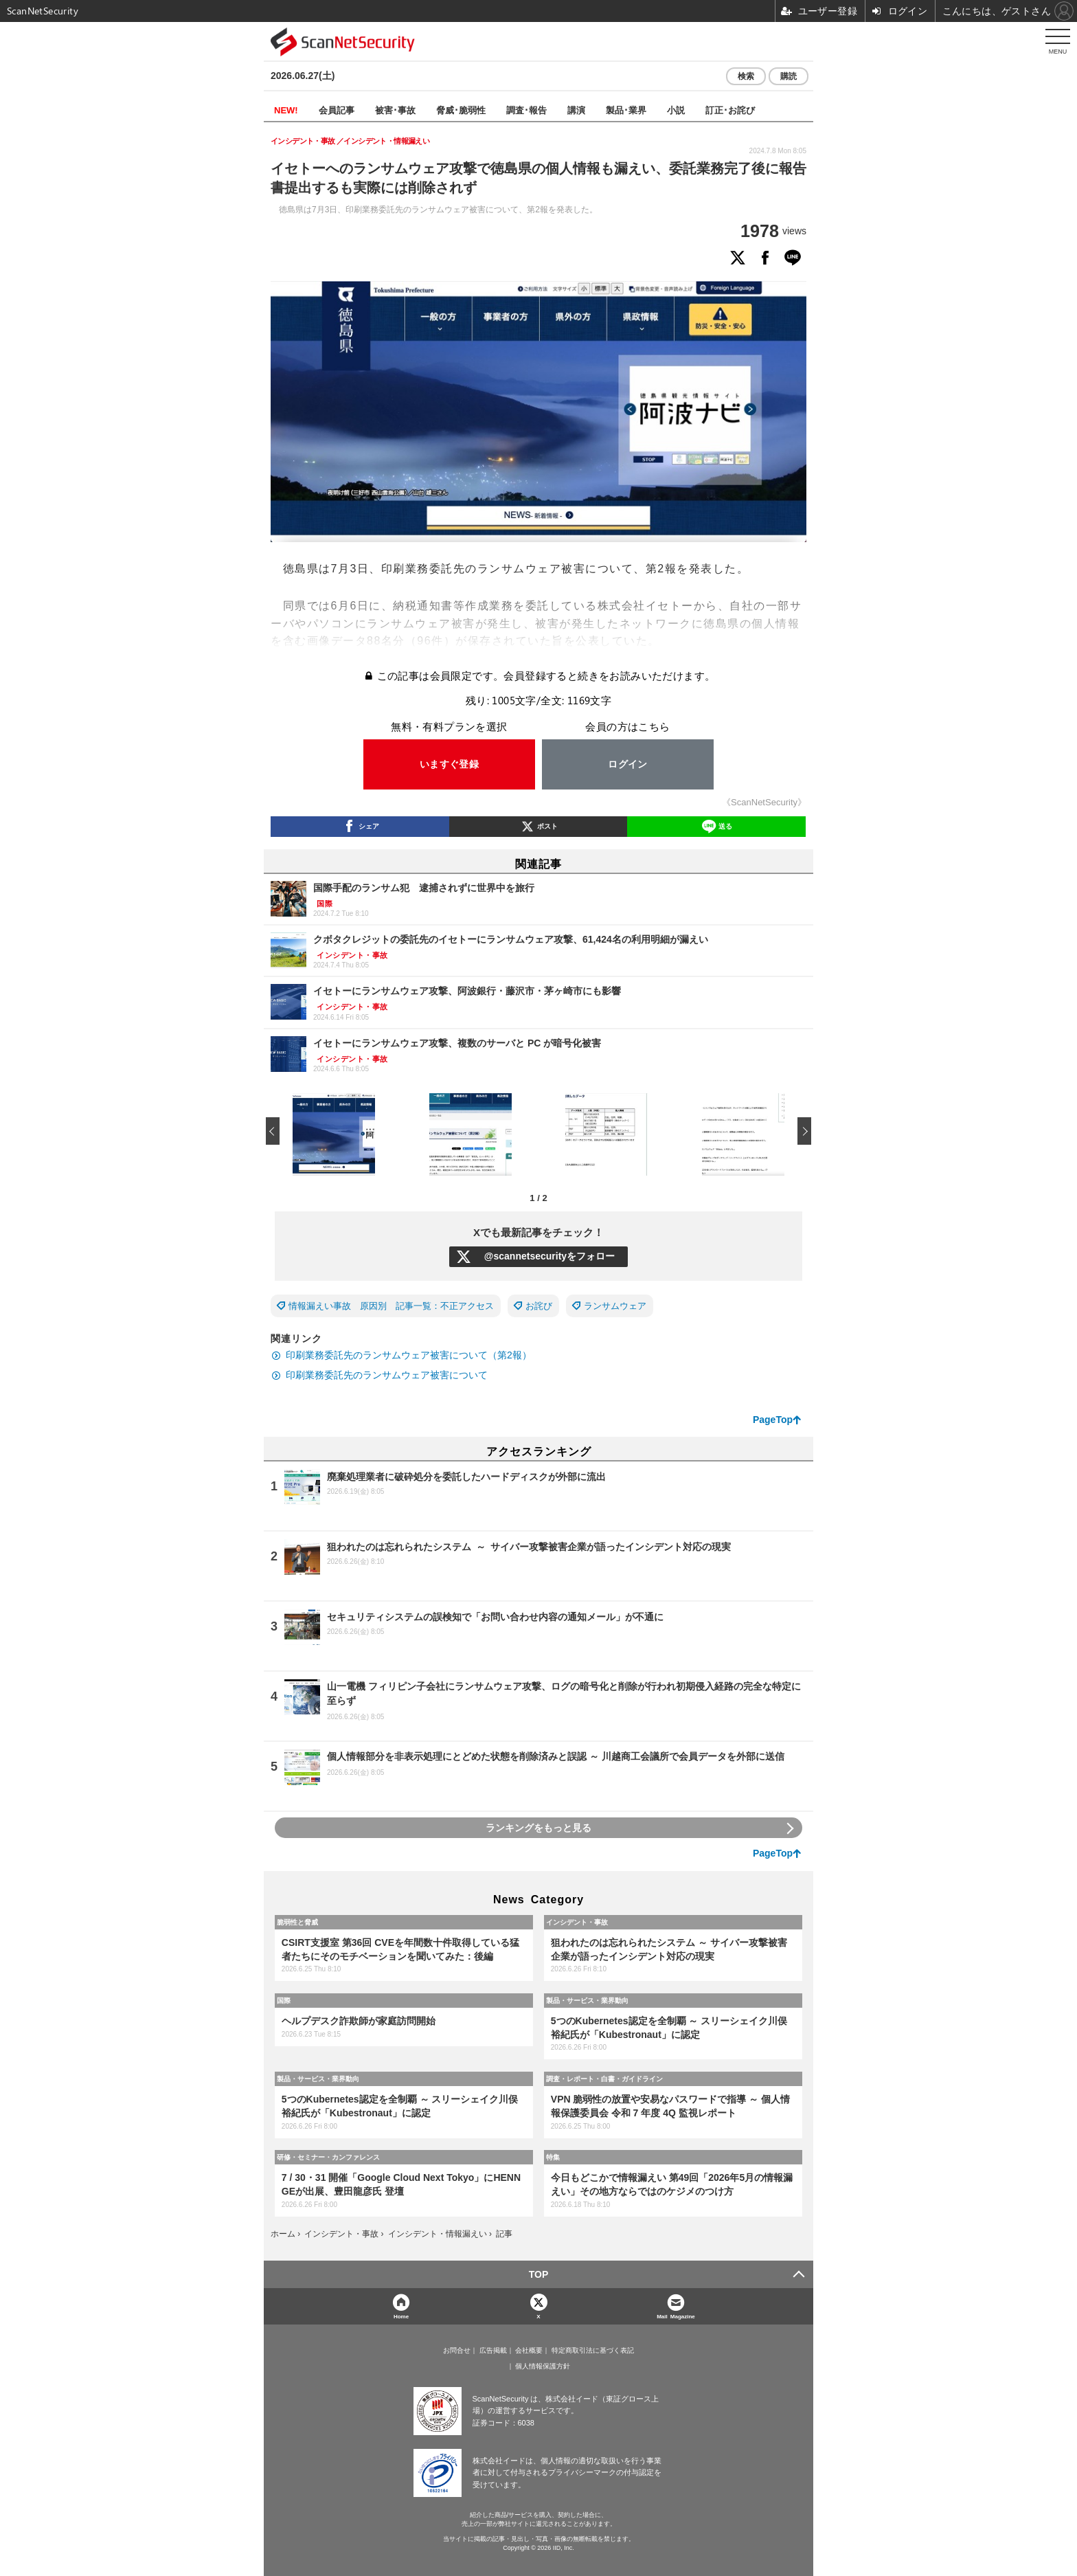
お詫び (538, 1306)
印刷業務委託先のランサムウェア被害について (387, 1374)
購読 (788, 76)
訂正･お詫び (730, 109)
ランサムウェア (615, 1306)
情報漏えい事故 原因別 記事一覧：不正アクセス (391, 1306)
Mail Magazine (676, 2316)
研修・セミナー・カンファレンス (328, 2156)
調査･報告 (526, 109)
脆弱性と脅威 (297, 1921)
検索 (746, 76)
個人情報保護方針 (542, 2366)
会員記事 (336, 109)
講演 (576, 109)
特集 (553, 2156)
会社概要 (529, 2350)
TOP (539, 2274)
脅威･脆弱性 (461, 109)
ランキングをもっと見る (538, 1827)
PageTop (773, 1419)
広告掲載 (493, 2350)
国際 (284, 2000)
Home (401, 2316)
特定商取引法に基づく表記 (593, 2350)
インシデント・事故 (577, 1921)
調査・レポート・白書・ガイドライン (604, 2078)
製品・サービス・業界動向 (587, 2000)
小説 (676, 109)
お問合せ (457, 2350)
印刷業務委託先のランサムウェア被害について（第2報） (409, 1354)
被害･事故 (395, 109)
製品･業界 (626, 109)
